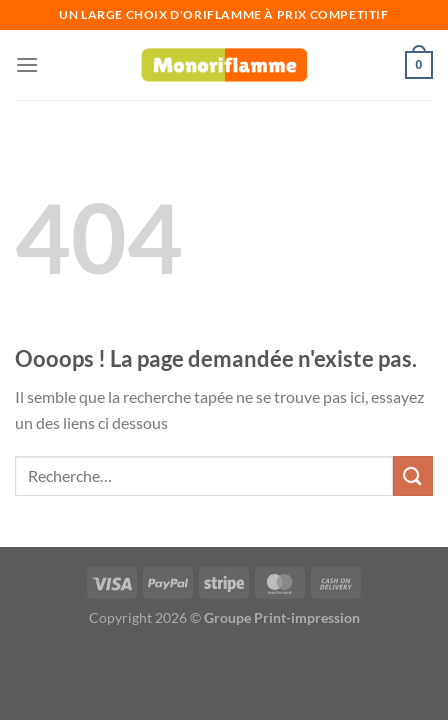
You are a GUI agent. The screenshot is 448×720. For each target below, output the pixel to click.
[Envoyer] (413, 475)
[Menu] (27, 64)
